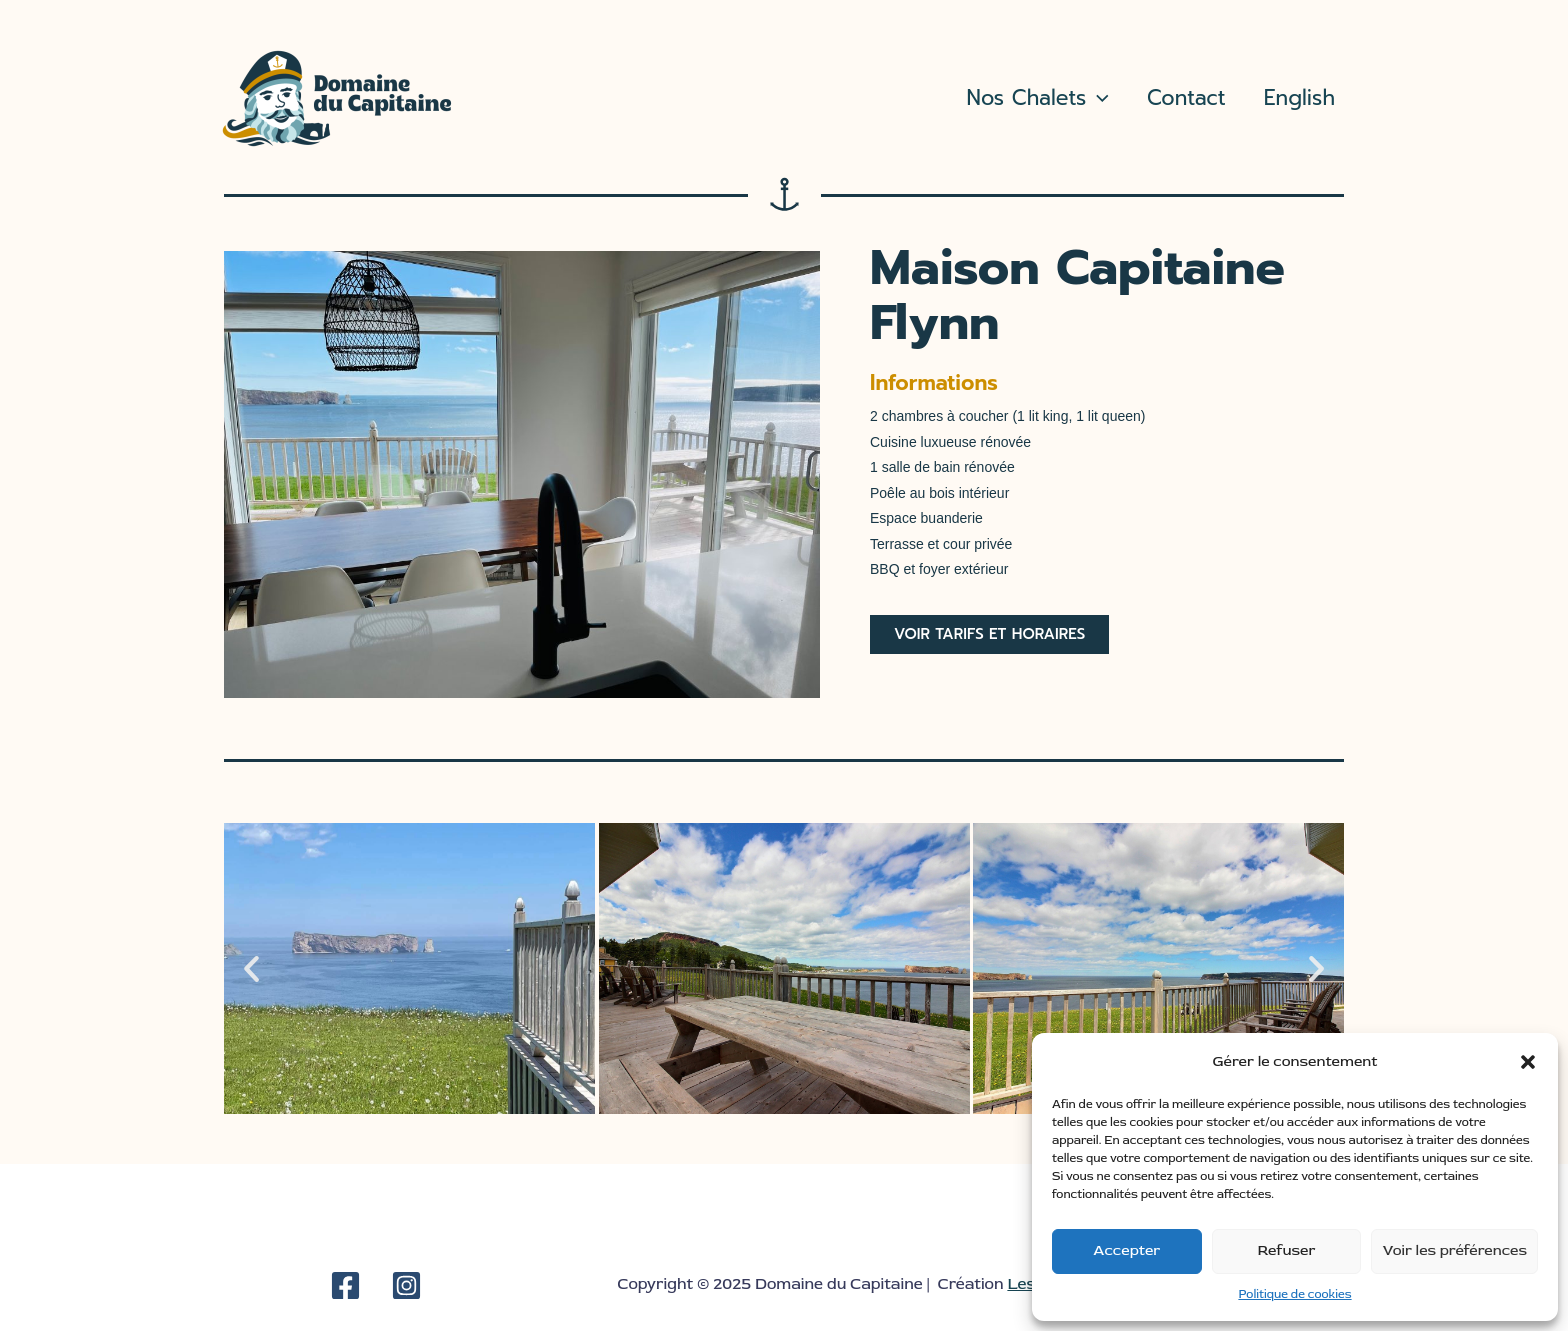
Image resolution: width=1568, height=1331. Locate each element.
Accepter (1126, 1250)
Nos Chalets (1038, 98)
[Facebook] (345, 1285)
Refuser (1287, 1250)
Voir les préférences (1454, 1250)
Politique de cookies (1294, 1294)
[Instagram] (406, 1285)
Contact (1186, 98)
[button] (1528, 1062)
